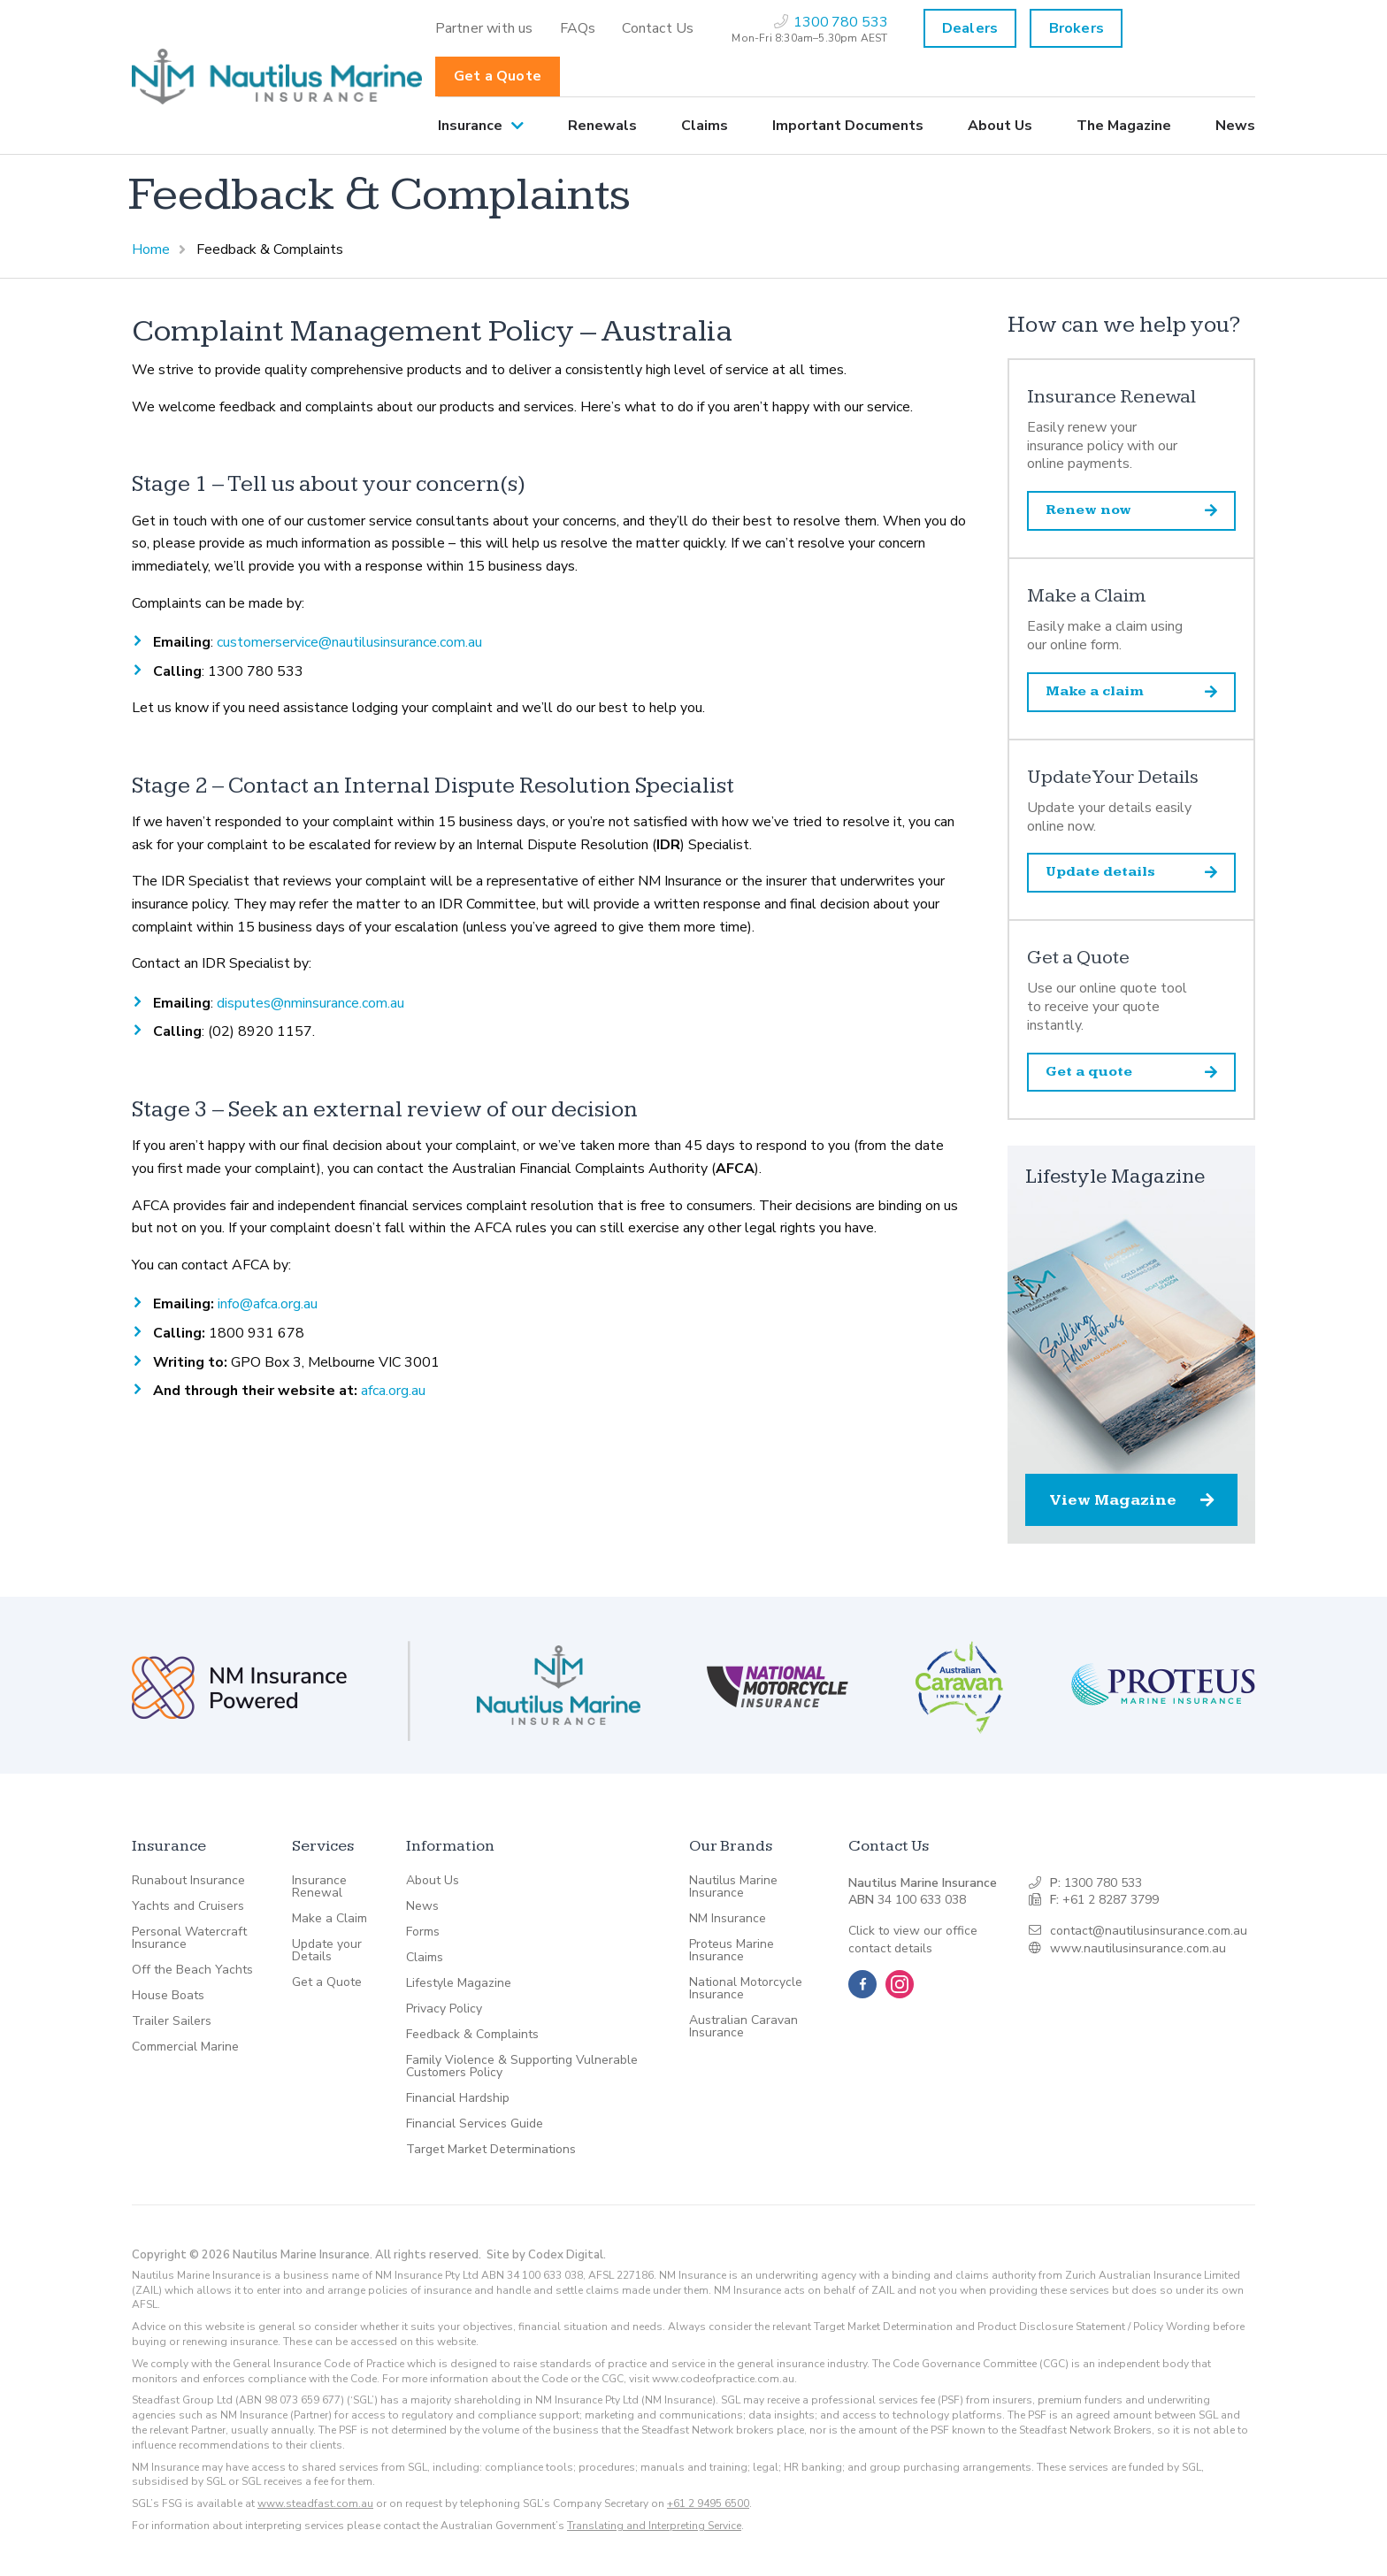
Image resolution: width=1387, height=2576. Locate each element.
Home (151, 249)
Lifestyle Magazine (458, 1983)
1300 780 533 (1103, 1882)
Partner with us (484, 28)
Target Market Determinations (491, 2149)
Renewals (602, 125)
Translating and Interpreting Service (654, 2525)
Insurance (470, 125)
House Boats (168, 1996)
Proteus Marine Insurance (731, 1950)
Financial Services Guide (474, 2124)
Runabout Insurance (188, 1880)
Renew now (1131, 510)
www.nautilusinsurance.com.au (1138, 1948)
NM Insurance (727, 1919)
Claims (704, 125)
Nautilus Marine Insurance (733, 1886)
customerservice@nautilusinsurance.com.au (349, 642)
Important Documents (847, 125)
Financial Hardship (458, 2098)
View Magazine (1131, 1500)
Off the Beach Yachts (192, 1970)
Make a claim (1131, 691)
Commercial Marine (185, 2047)
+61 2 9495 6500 (708, 2503)
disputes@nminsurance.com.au (310, 1003)
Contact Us (658, 28)
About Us (1000, 125)
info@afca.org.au (268, 1304)
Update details (1131, 871)
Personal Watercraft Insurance (189, 1938)
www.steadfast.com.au (315, 2503)
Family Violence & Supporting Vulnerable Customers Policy (522, 2066)
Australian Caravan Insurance (743, 2026)
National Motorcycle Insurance (745, 1988)
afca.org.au (393, 1390)
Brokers (1076, 28)
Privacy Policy (444, 2009)
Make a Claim (329, 1919)
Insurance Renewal (319, 1886)
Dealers (970, 28)
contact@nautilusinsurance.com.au (1148, 1930)
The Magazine (1124, 125)
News (1235, 125)
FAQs (578, 28)
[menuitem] (484, 28)
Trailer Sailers (171, 2021)
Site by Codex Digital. (546, 2255)
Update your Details (327, 1950)
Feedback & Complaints (472, 2034)
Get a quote (1131, 1071)
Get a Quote (497, 76)
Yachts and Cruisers (188, 1906)
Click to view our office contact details (912, 1939)
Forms (423, 1932)
